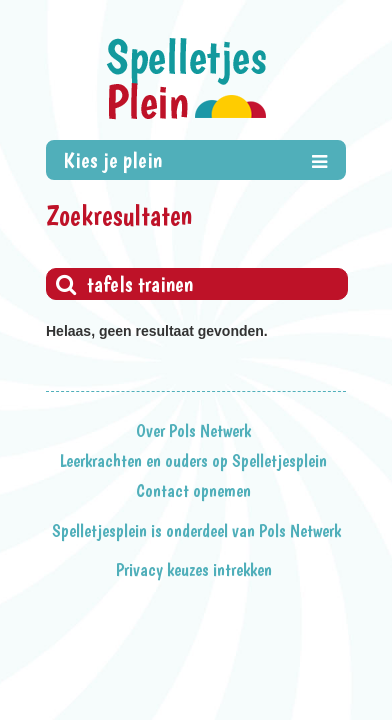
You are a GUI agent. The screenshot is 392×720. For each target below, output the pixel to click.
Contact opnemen (193, 491)
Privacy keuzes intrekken (194, 570)
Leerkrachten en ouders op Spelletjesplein (193, 461)
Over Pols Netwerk (193, 431)
